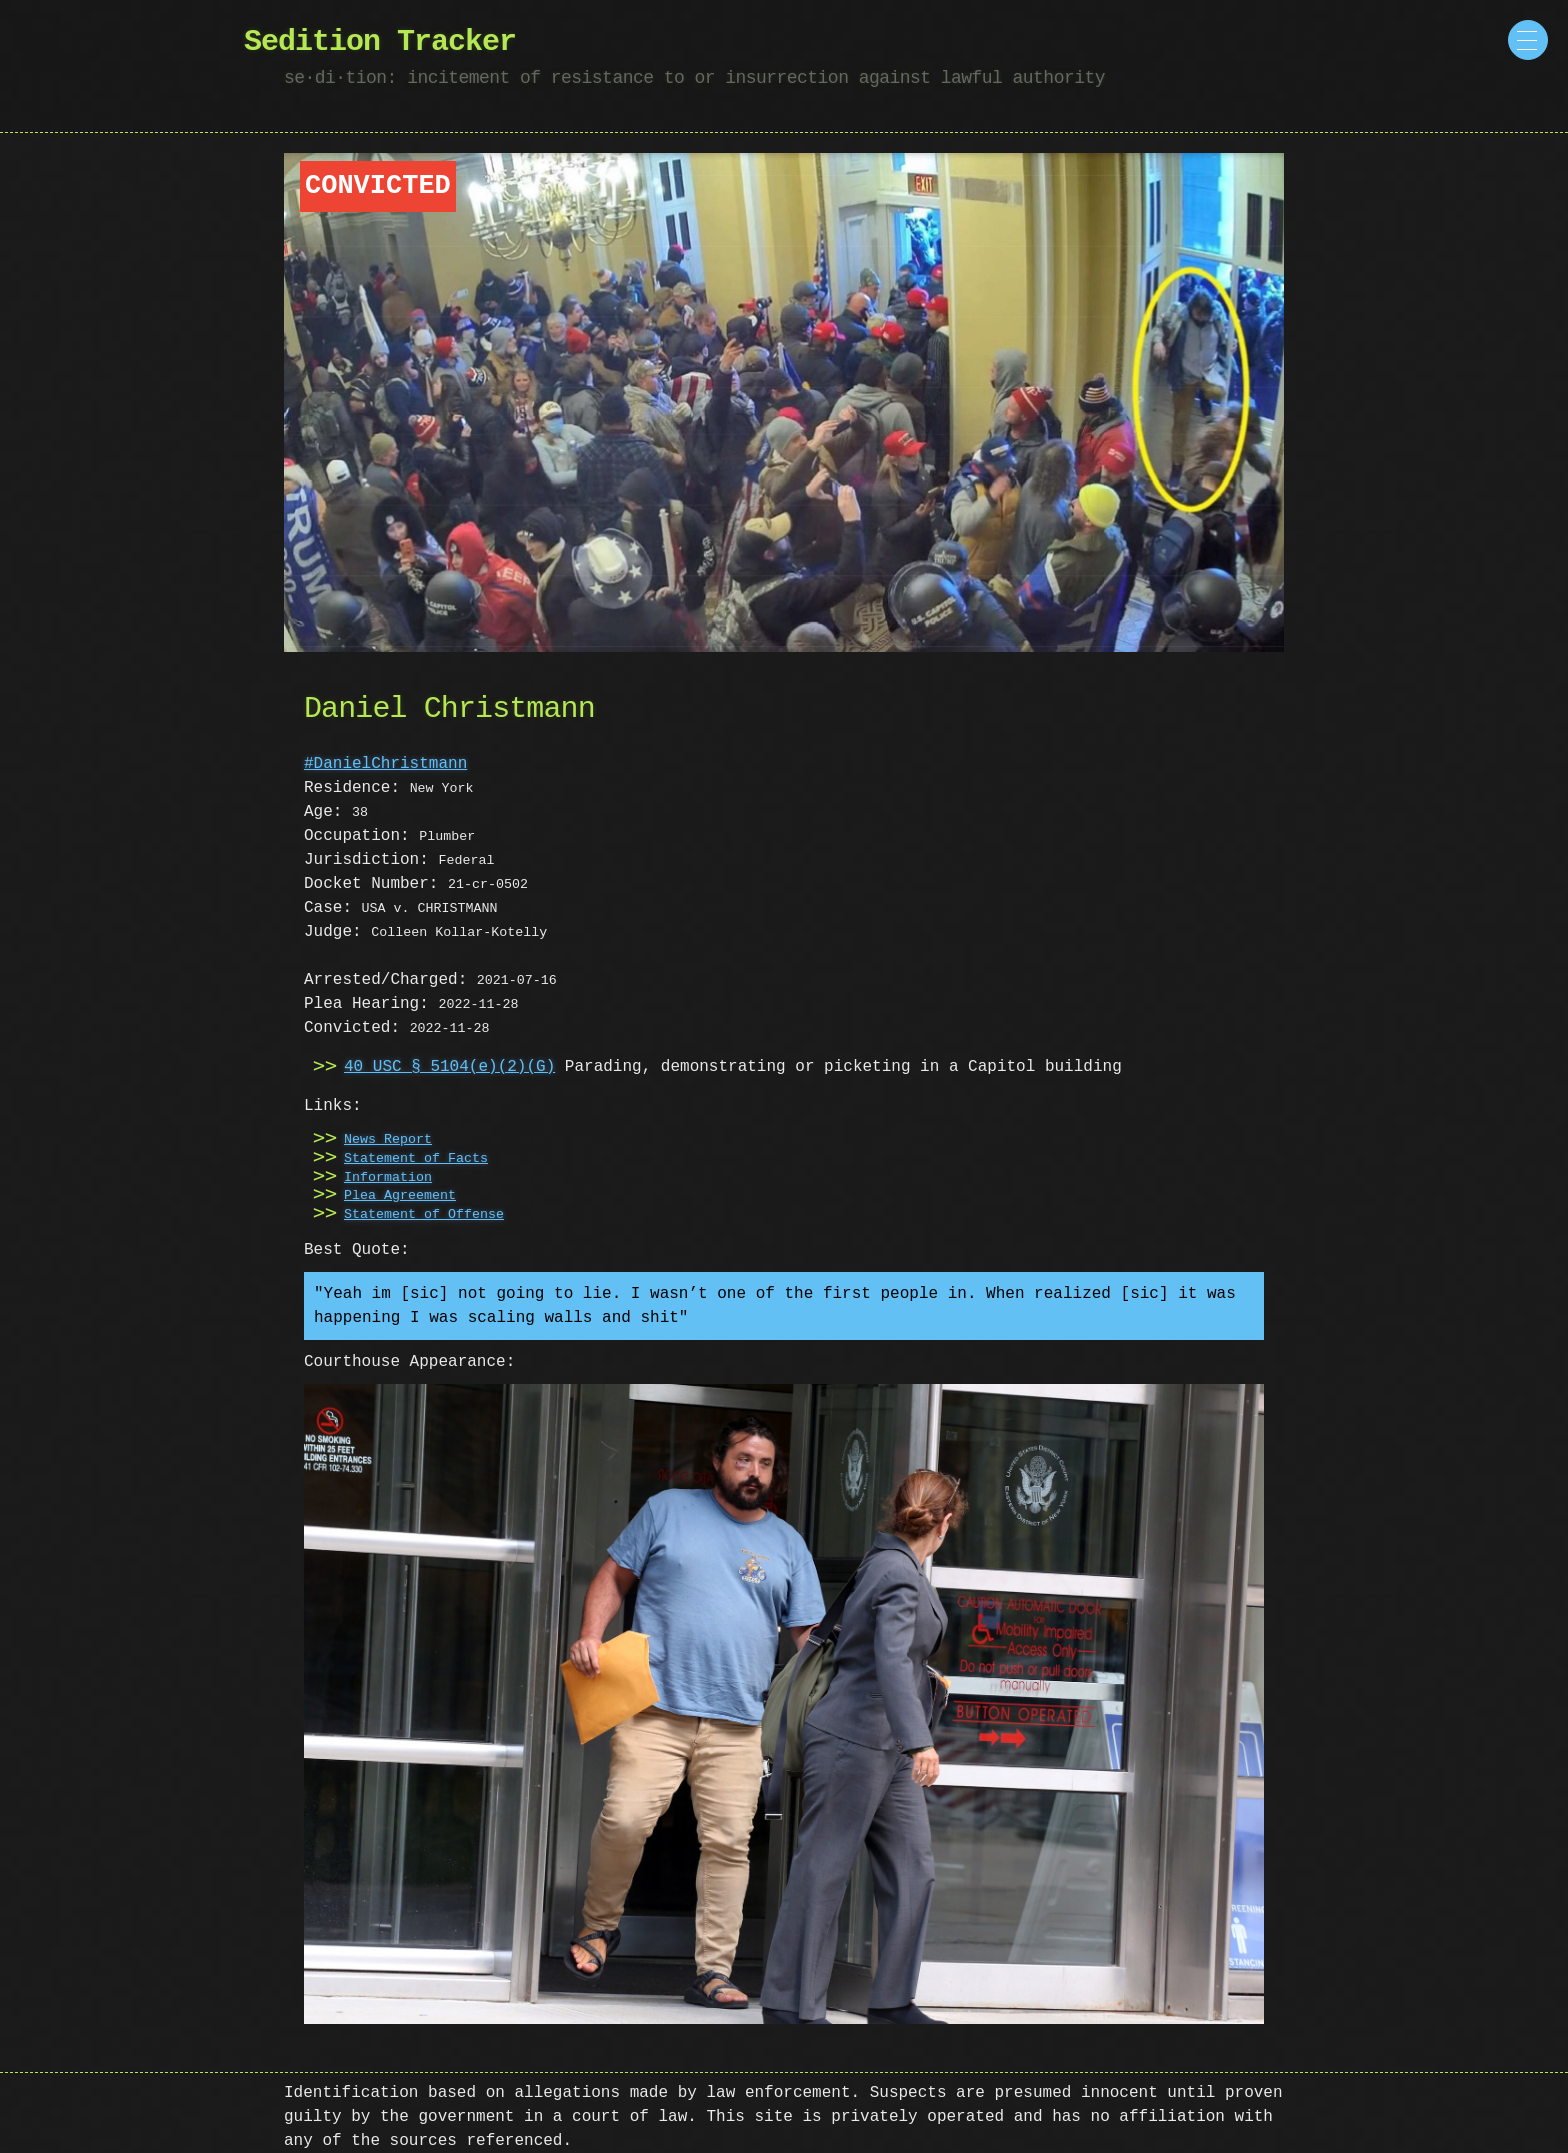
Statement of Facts (416, 1159)
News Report (388, 1140)
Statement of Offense (424, 1215)
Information (388, 1178)
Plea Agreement (400, 1196)
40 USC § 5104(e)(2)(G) (449, 1067)
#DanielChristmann (385, 764)
